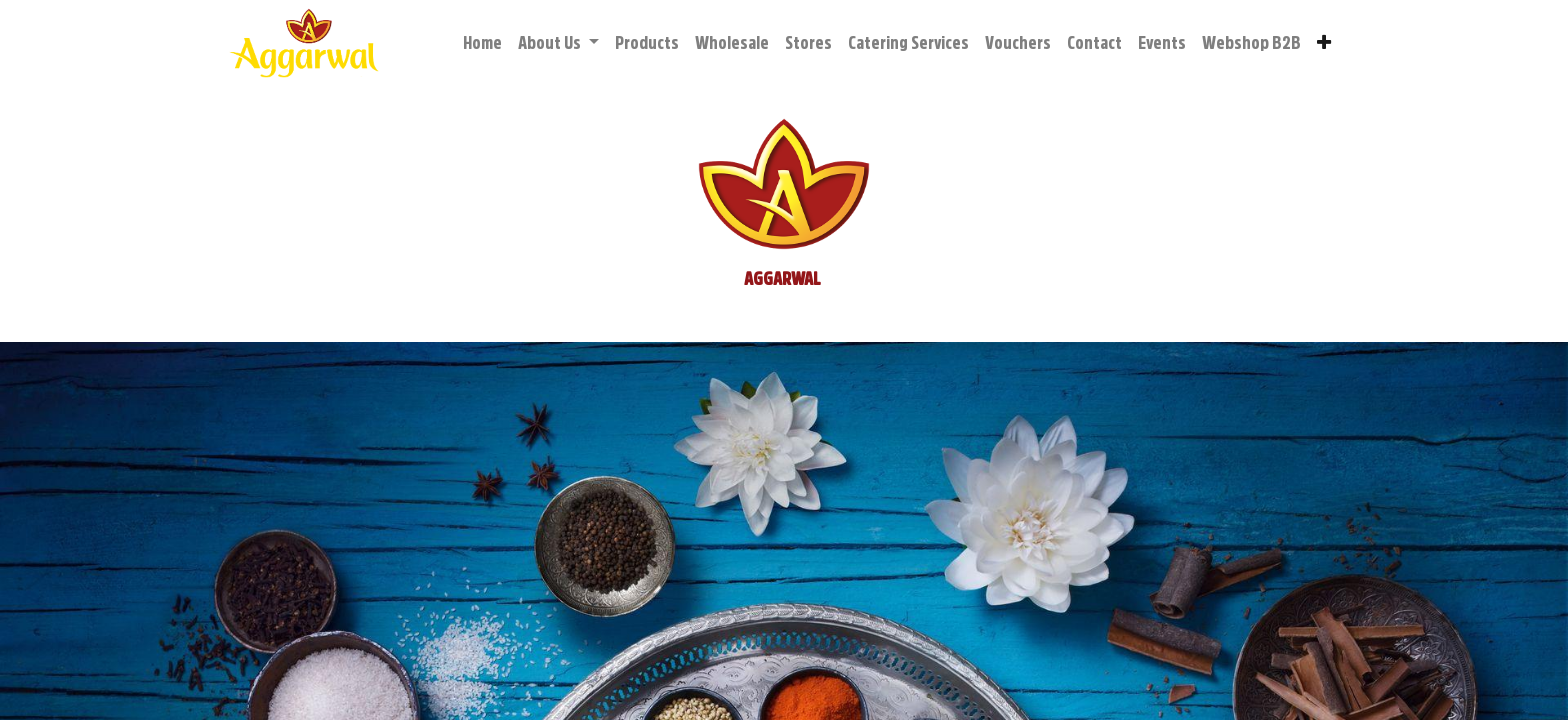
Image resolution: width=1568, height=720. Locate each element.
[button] (1324, 43)
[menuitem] (482, 43)
